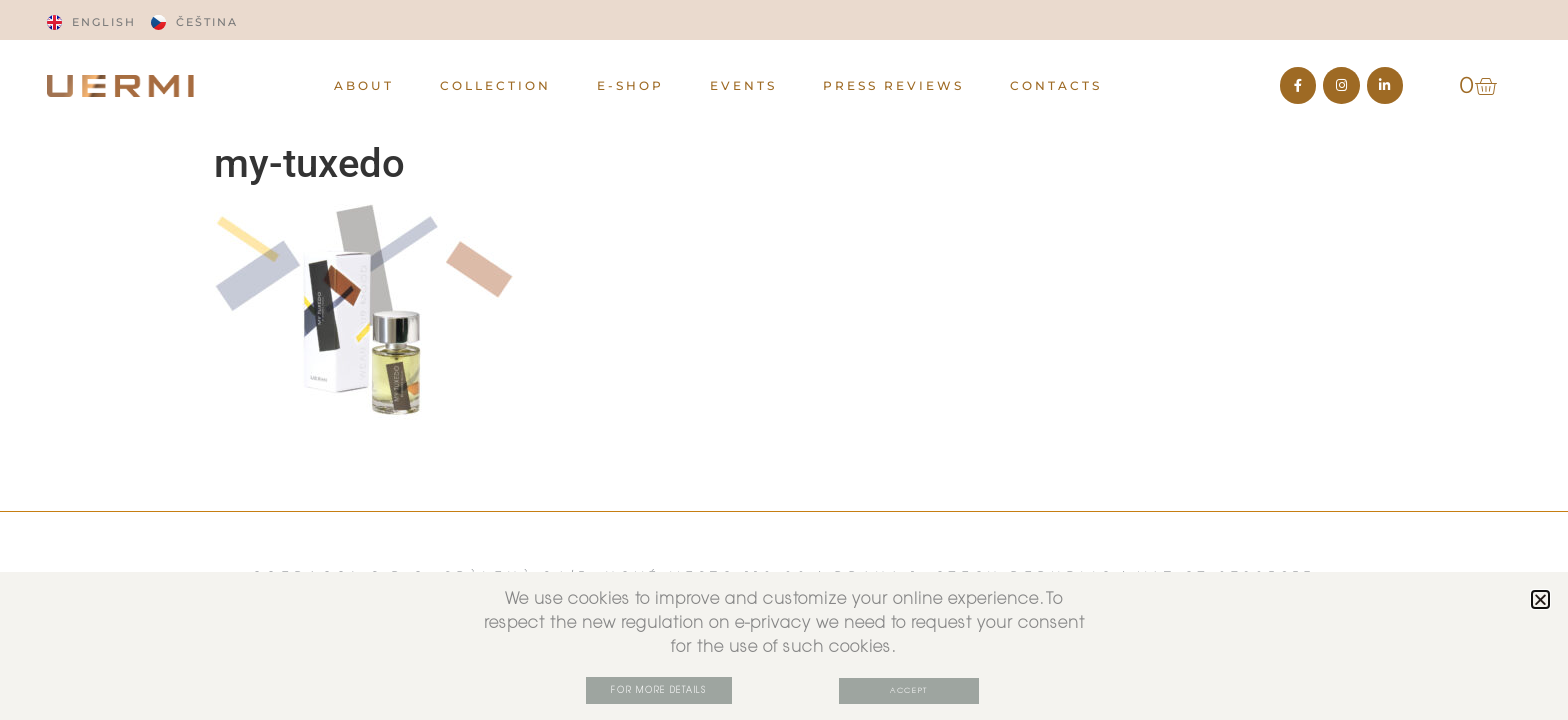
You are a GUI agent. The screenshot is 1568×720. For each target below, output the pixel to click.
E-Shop (630, 85)
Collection (495, 85)
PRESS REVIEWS (893, 85)
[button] (1540, 599)
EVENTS (743, 85)
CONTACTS (1056, 85)
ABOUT (364, 85)
